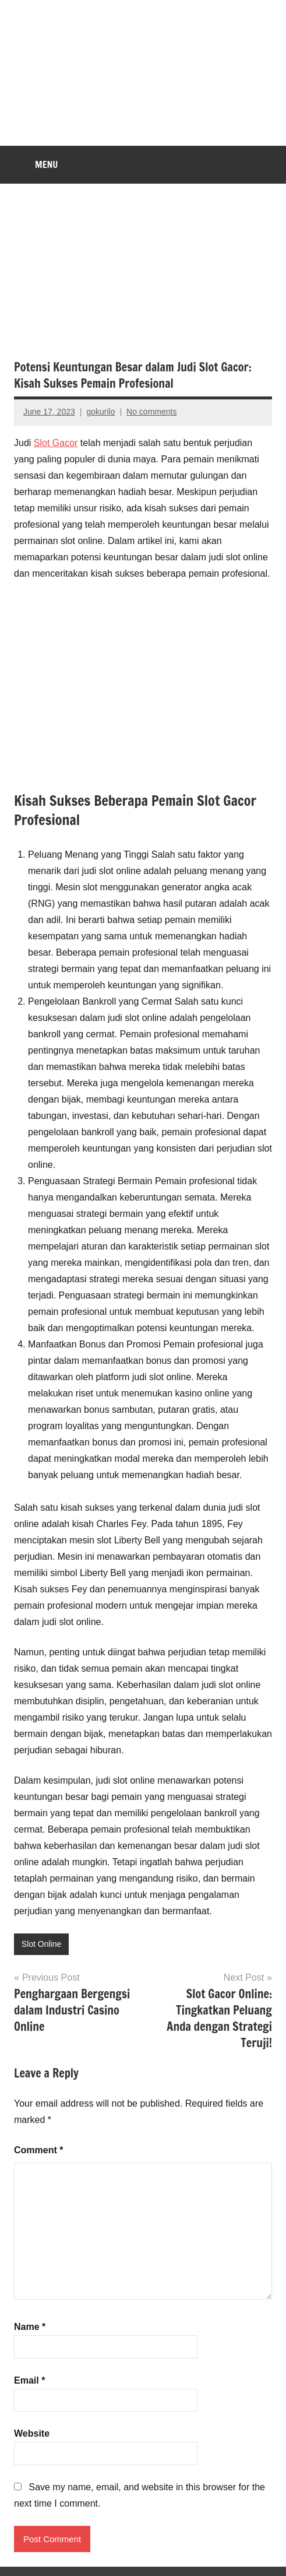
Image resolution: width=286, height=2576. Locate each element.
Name (29, 2327)
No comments (151, 411)
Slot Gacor (56, 443)
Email (29, 2380)
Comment (38, 2150)
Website (32, 2433)
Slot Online (41, 1944)
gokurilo (100, 411)
